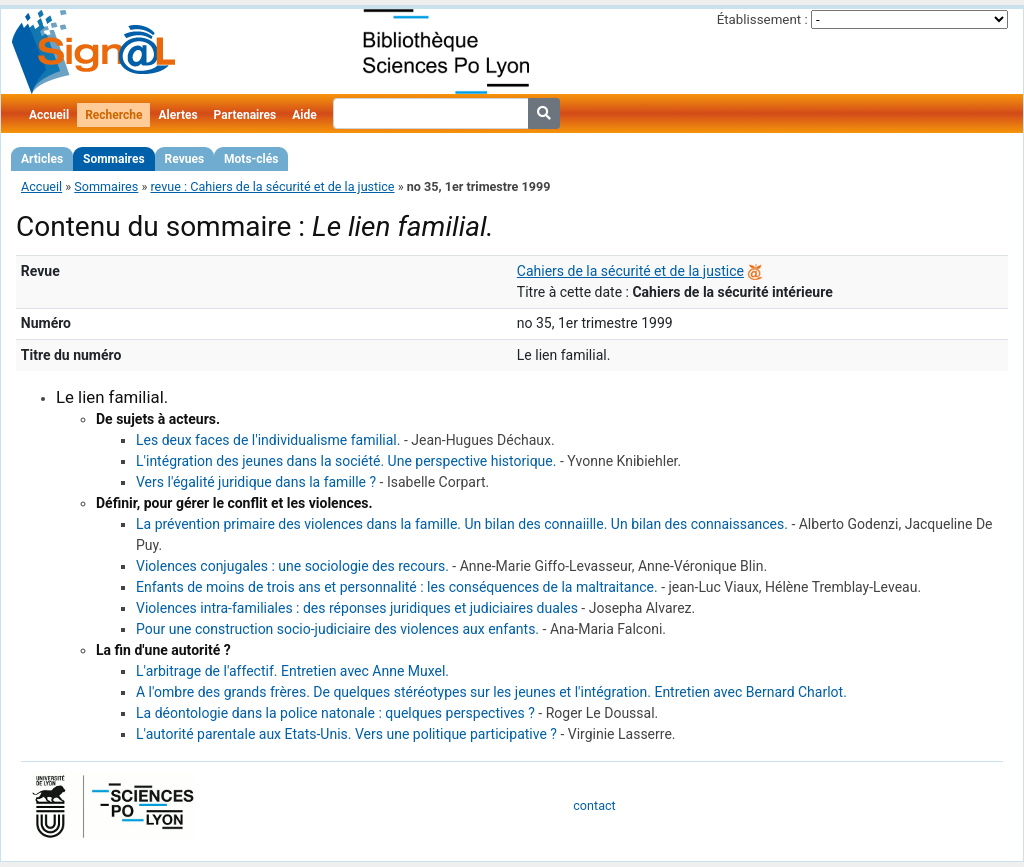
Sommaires (113, 159)
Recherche (113, 115)
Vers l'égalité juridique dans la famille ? (256, 482)
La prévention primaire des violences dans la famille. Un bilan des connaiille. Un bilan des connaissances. (462, 524)
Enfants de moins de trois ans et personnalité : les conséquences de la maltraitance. (397, 587)
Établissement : (762, 19)
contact (594, 805)
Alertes (177, 115)
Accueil (49, 115)
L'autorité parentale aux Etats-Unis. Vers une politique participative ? (346, 734)
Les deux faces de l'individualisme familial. (268, 440)
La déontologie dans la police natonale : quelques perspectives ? (335, 713)
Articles (42, 159)
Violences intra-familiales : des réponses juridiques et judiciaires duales (357, 608)
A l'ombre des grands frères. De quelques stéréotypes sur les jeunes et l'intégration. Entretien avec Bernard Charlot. (491, 692)
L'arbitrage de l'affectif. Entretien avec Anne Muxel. (292, 671)
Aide (304, 115)
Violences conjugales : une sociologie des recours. (292, 566)
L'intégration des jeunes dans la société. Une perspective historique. (346, 461)
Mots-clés (251, 159)
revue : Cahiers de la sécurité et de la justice (272, 186)
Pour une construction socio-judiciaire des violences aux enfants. (337, 629)
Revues (185, 159)
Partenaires (245, 115)
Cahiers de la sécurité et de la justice (630, 271)
